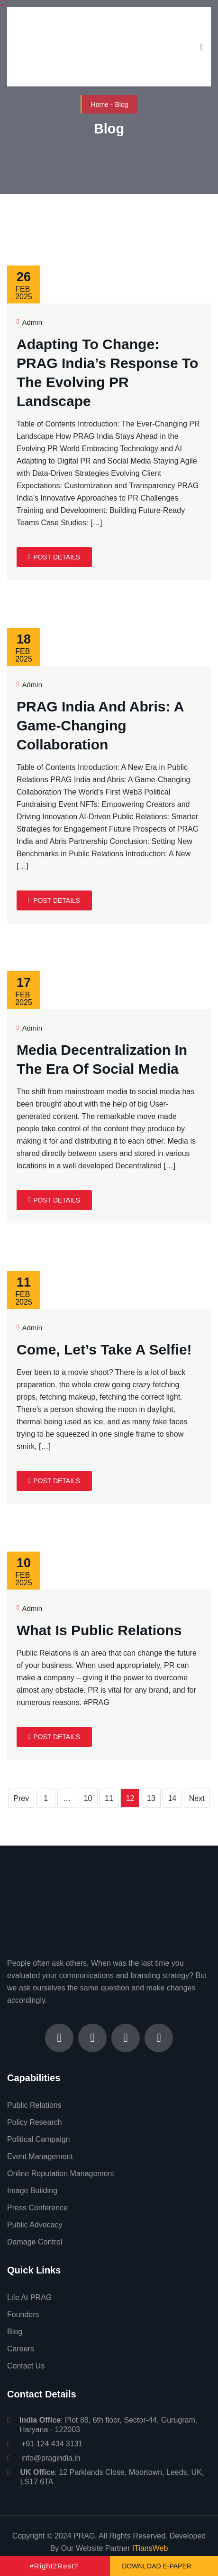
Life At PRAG (29, 2297)
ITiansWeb (150, 2548)
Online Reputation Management (60, 2173)
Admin (29, 322)
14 (172, 1798)
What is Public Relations (99, 1630)
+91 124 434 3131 (51, 2444)
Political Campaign (38, 2139)
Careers (20, 2349)
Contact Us (26, 2366)
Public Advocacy (35, 2225)
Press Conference (37, 2208)
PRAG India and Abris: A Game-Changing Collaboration (100, 725)
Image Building (32, 2191)
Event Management (40, 2156)
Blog (14, 2332)
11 (109, 1798)
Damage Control (35, 2242)
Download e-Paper (156, 2566)
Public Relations (34, 2105)
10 (88, 1798)
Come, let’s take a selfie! (104, 1349)
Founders (23, 2315)
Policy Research (34, 2122)
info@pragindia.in (51, 2458)
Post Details (54, 557)
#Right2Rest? (53, 2566)
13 (151, 1798)
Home (100, 104)
